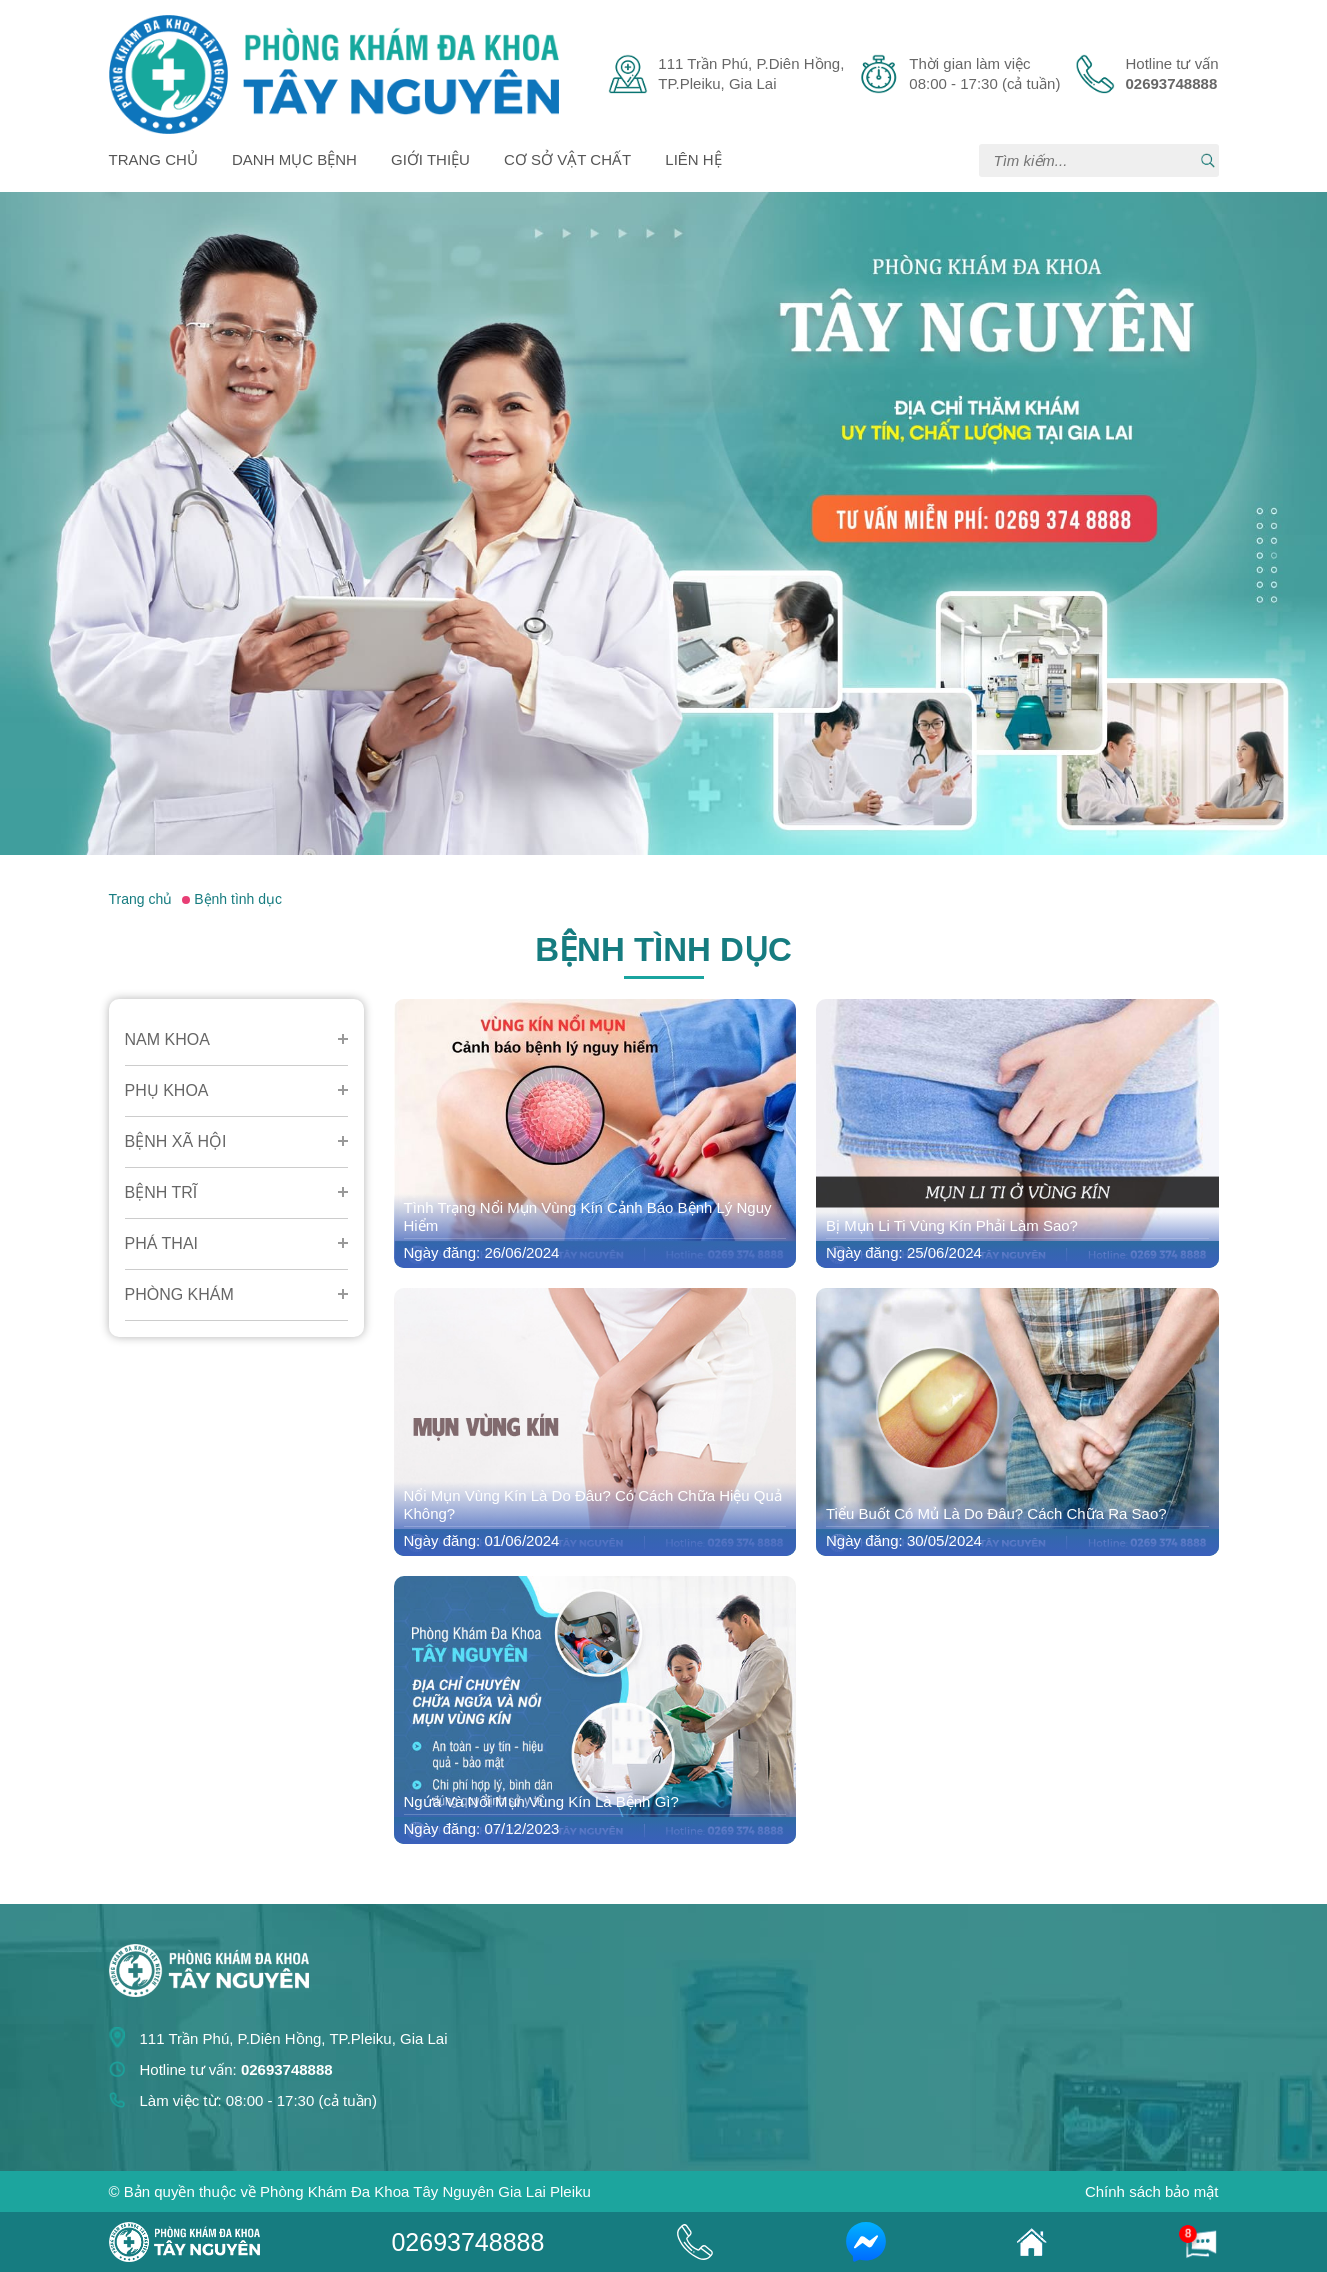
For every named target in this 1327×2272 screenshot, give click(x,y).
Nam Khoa (167, 1039)
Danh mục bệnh (294, 159)
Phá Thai (162, 1243)
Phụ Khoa (167, 1090)
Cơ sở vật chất (567, 159)
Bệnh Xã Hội (176, 1141)
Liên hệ (693, 159)
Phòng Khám (179, 1294)
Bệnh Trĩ (161, 1192)
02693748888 (467, 2242)
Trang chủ (153, 159)
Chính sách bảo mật (1152, 2191)
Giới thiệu (430, 159)
